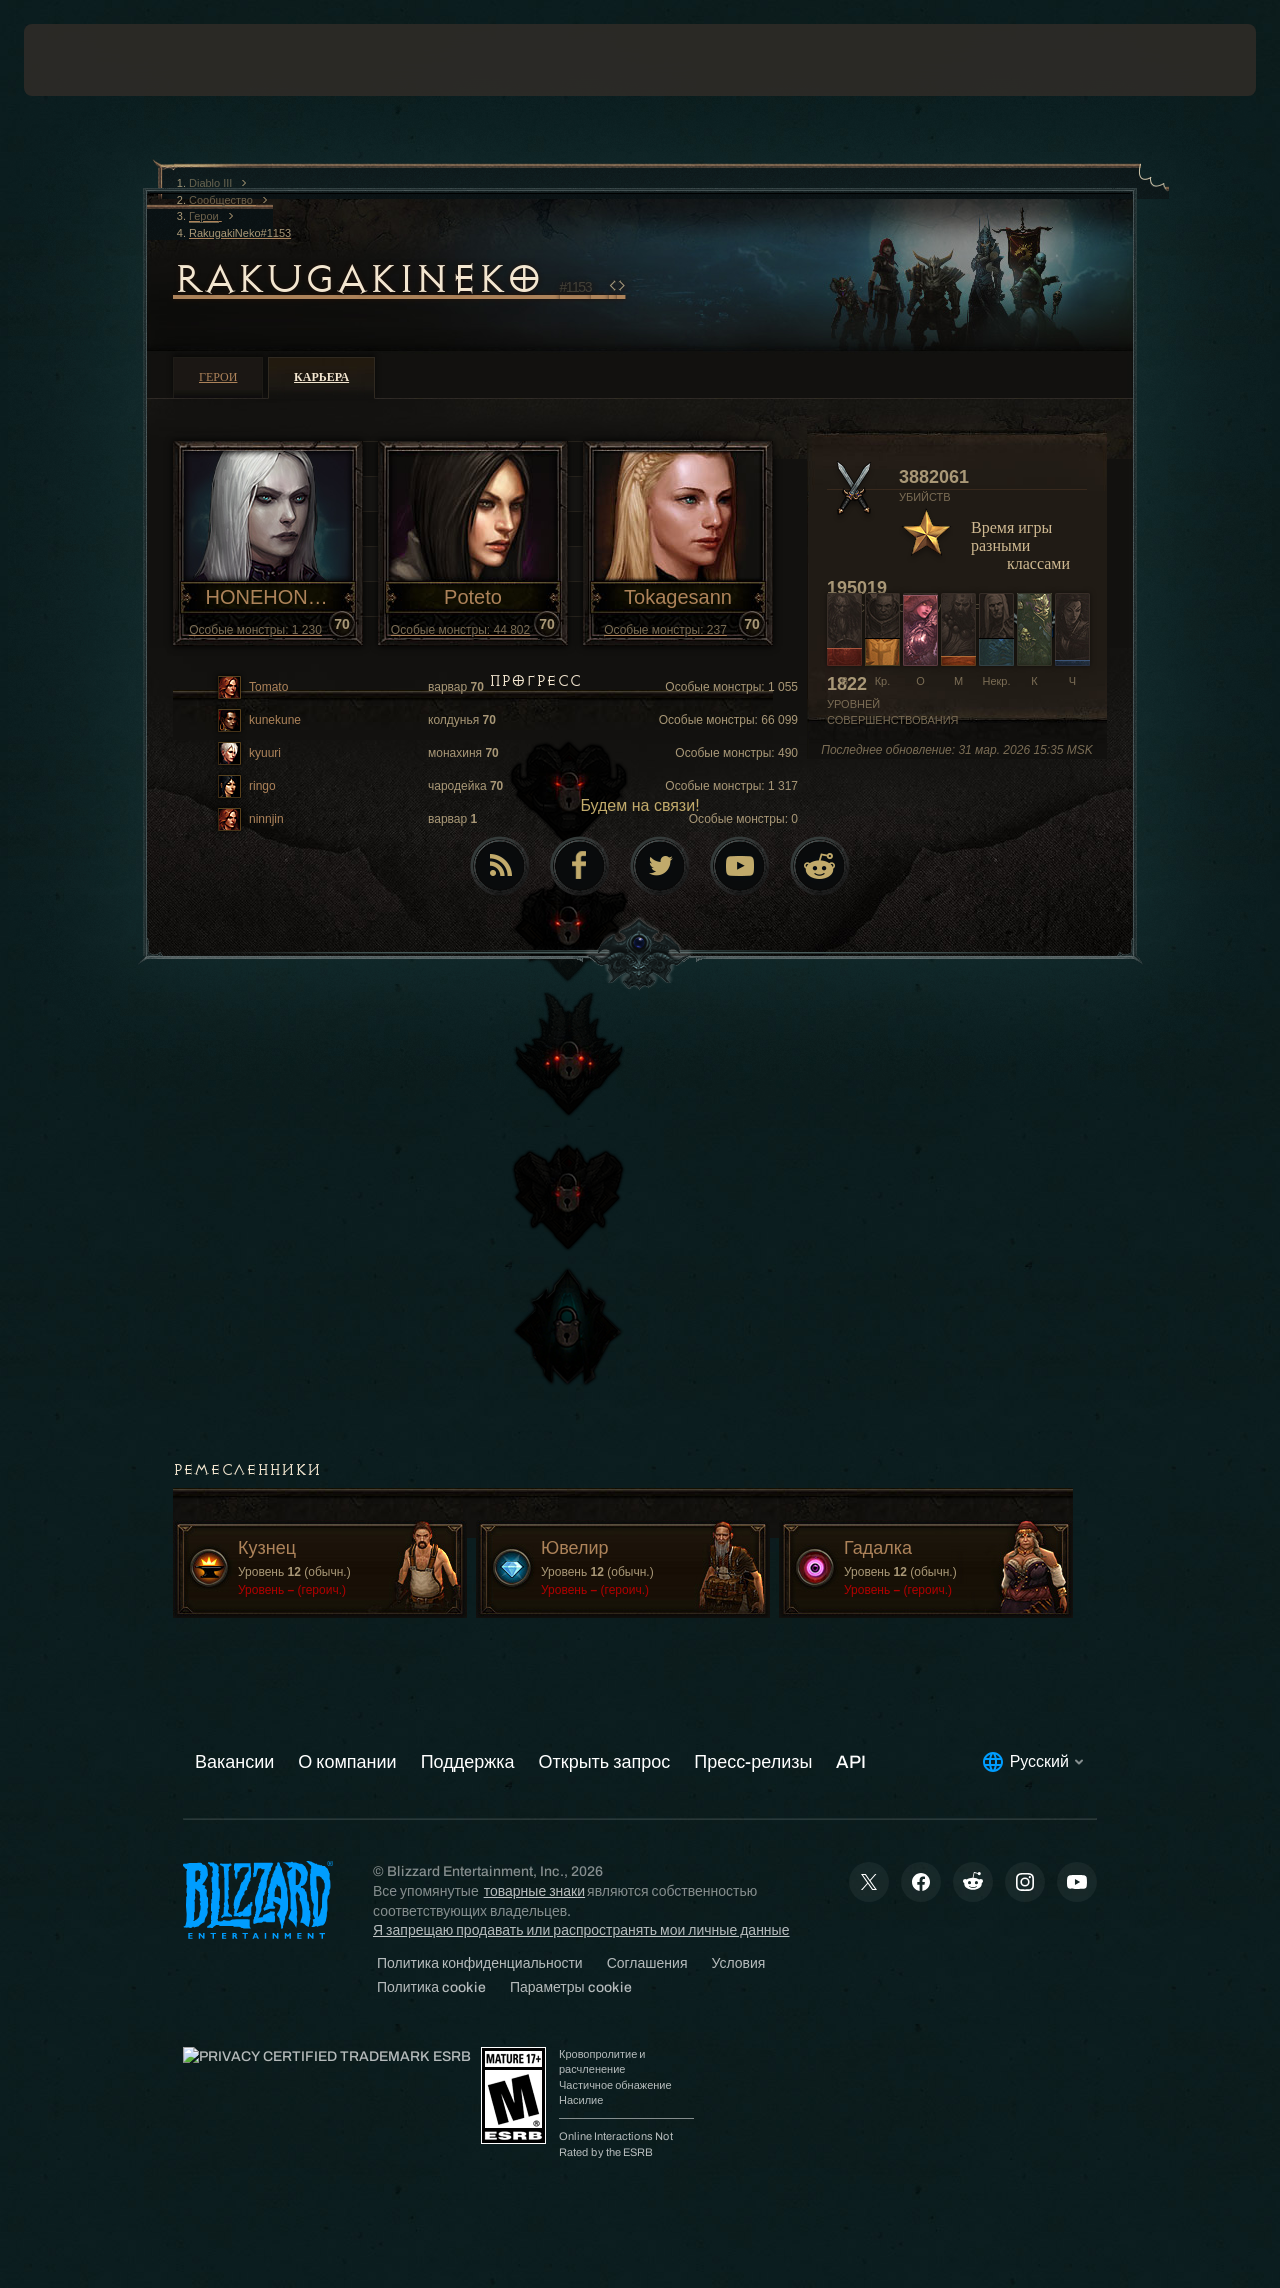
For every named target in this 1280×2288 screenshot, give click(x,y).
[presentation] (86, 60)
